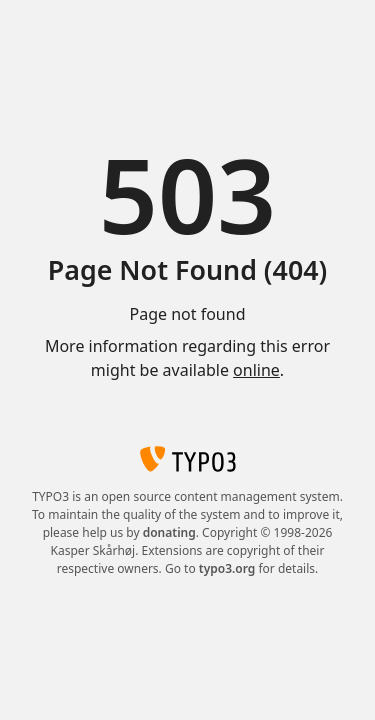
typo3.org (227, 568)
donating (169, 532)
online (256, 370)
